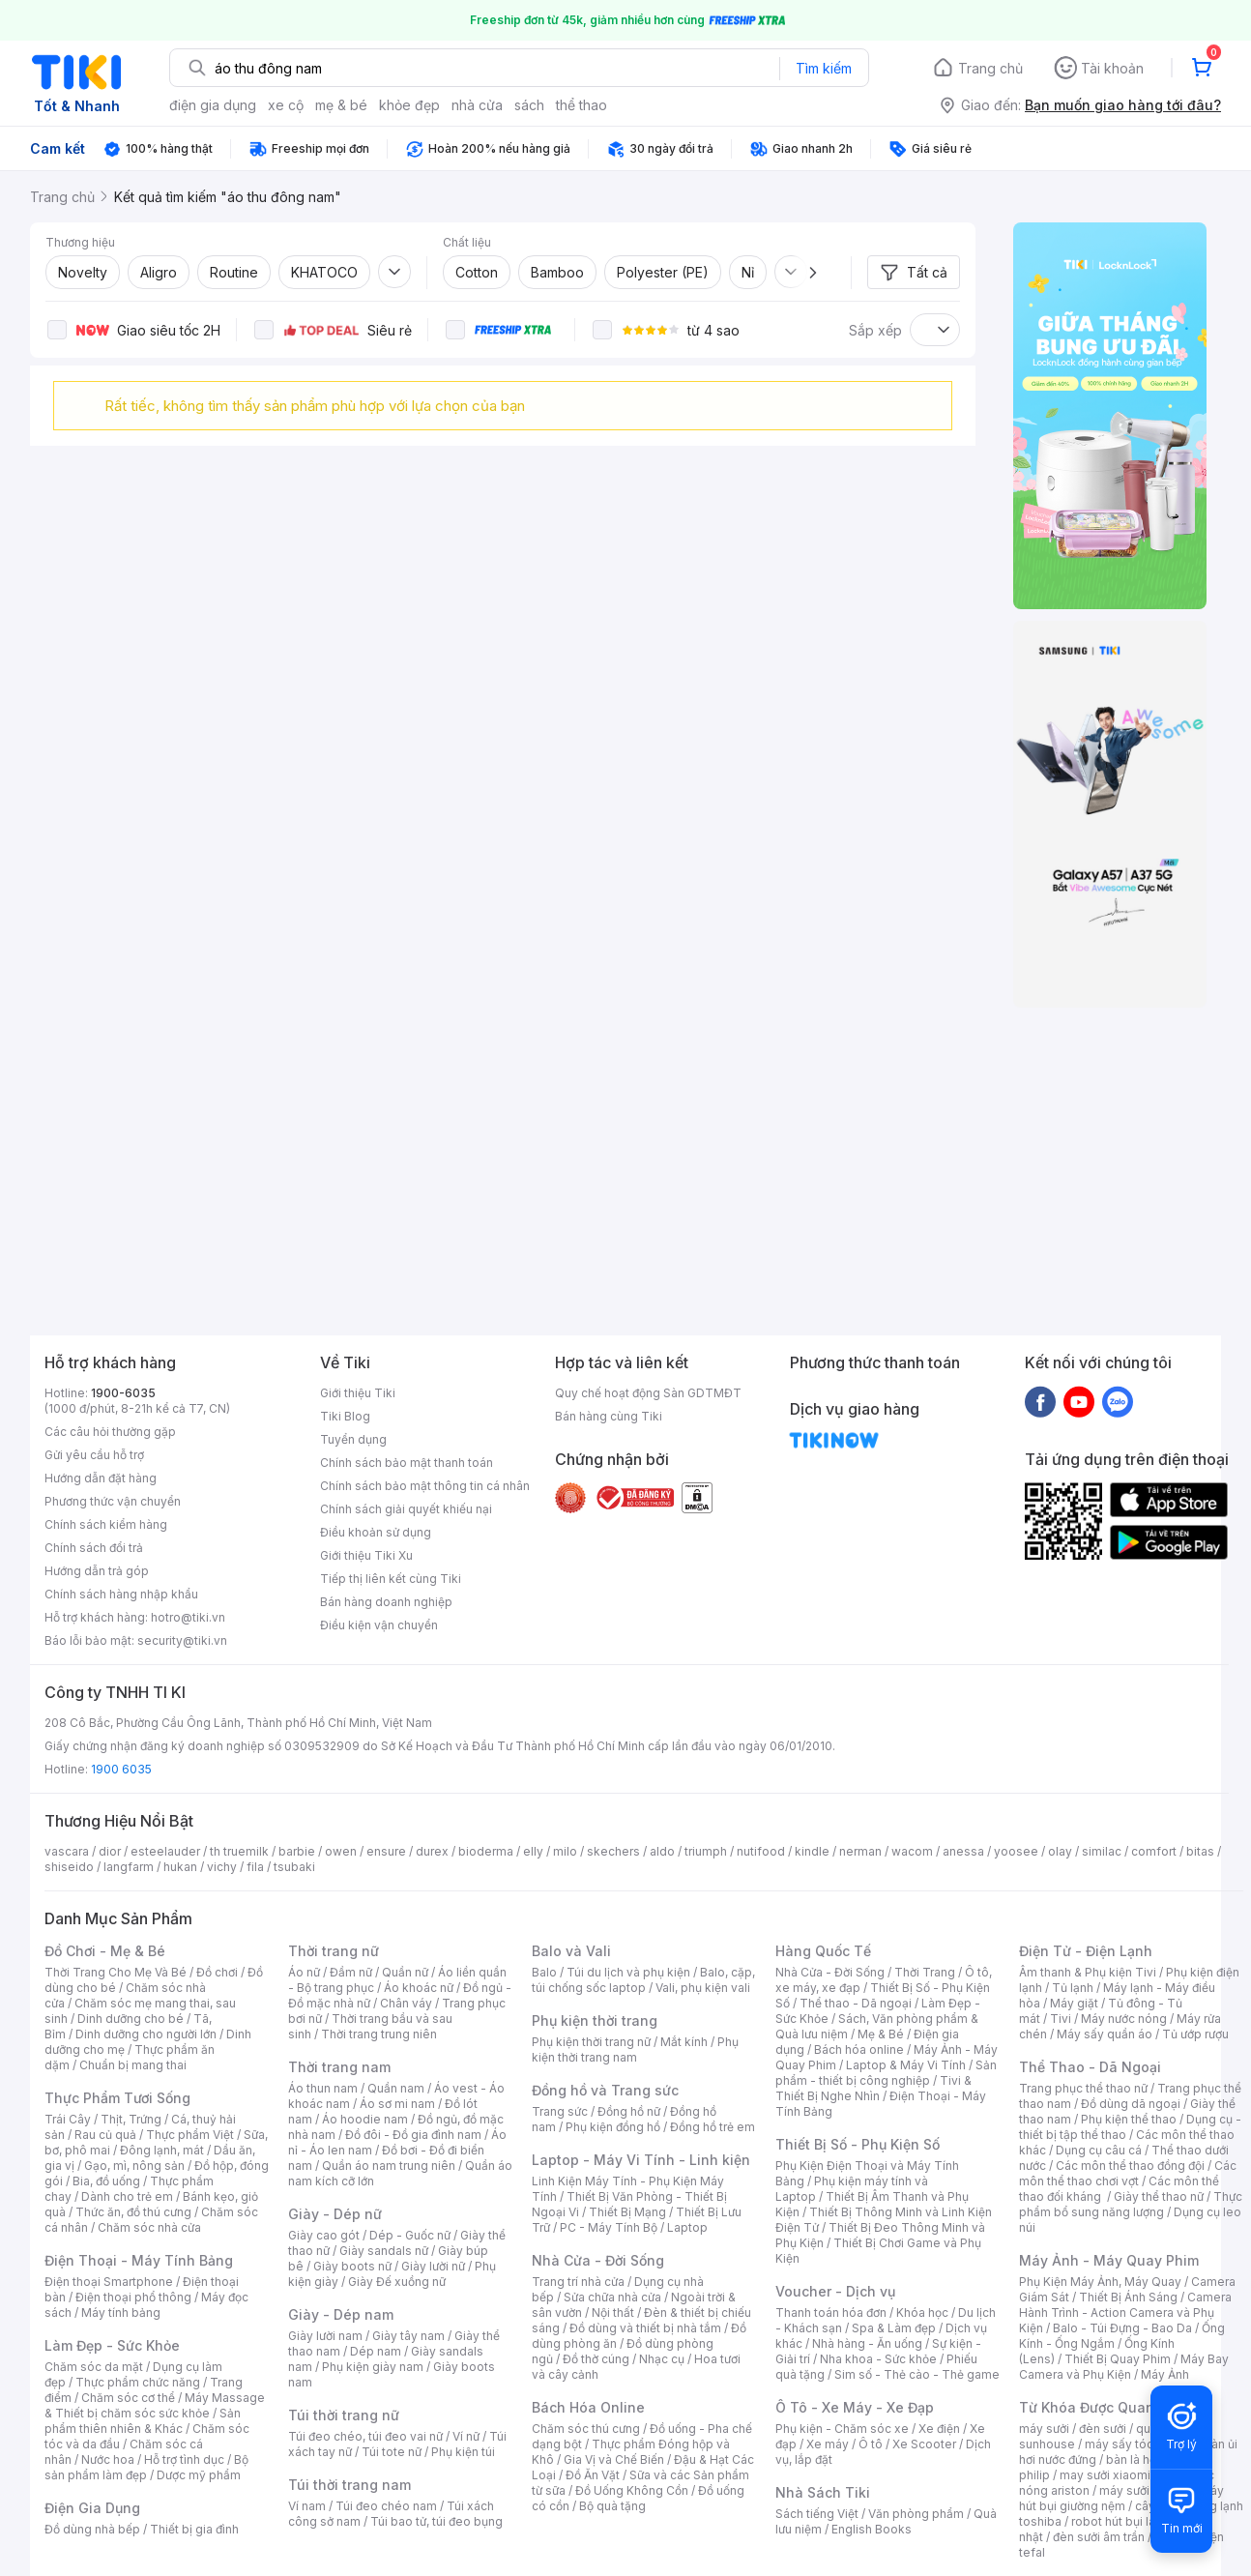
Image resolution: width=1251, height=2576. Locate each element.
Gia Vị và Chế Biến (614, 2459)
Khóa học (922, 2312)
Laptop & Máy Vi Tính (906, 2065)
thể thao (581, 105)
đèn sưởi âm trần (1099, 2537)
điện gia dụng (212, 105)
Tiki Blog (345, 1416)
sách (529, 105)
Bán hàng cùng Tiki (608, 1416)
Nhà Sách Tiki (822, 2492)
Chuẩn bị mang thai (133, 2065)
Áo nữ (304, 1972)
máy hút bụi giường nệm (1121, 2498)
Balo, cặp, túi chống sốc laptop (643, 1980)
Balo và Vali (571, 1951)
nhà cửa (477, 105)
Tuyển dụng (353, 1439)
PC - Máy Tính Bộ (608, 2227)
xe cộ (286, 105)
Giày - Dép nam (340, 2314)
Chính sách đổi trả (93, 1547)
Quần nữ (405, 1972)
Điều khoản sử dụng (375, 1532)
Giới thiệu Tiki (357, 1393)
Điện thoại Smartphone (108, 2281)
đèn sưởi (1102, 2428)
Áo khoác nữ (418, 1987)
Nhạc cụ (661, 2359)
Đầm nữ (351, 1972)
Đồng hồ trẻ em (712, 2127)
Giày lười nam (325, 2335)
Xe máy (827, 2444)
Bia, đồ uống (106, 2181)
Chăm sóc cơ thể (128, 2397)
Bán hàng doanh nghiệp (386, 1602)
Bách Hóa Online (588, 2407)
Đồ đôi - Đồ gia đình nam (413, 2134)
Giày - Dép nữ (335, 2214)
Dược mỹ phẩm (199, 2475)
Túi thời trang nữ (343, 2415)
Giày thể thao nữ (1159, 2196)
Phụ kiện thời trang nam (635, 2049)
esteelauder (165, 1851)
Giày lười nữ (433, 2266)
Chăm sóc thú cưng (586, 2428)
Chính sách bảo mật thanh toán (406, 1462)
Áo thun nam (323, 2088)
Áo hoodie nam (365, 2119)
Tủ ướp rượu (1195, 2034)
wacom (912, 1851)
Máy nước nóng (1124, 2018)
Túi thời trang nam (349, 2484)
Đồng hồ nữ (628, 2111)
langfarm (128, 1866)
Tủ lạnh (1072, 1987)
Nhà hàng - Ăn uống (867, 2343)
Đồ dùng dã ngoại (1130, 2103)
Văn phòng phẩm (916, 2513)
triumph (705, 1851)
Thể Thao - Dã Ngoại (1090, 2067)
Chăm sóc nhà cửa (149, 2227)
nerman (860, 1851)
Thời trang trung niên (379, 2034)
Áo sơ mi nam (397, 2103)
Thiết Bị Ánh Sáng (1128, 2297)
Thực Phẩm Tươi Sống (117, 2098)
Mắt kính (684, 2041)
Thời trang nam (339, 2067)
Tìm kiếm (824, 68)
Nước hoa (107, 2459)
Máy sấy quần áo (1104, 2034)
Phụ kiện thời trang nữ (591, 2041)
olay (1060, 1851)
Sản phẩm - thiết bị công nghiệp (886, 2073)
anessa (963, 1851)
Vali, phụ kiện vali (702, 1987)
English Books (871, 2529)
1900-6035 (123, 1393)
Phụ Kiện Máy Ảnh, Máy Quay (1100, 2281)
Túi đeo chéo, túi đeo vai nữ (365, 2436)
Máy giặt (1074, 2003)
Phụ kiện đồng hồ (613, 2127)
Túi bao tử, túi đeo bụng (436, 2521)
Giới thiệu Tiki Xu (366, 1555)
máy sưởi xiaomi (1144, 2490)
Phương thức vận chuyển (112, 1501)
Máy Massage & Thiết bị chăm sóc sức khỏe (154, 2405)
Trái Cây (67, 2119)
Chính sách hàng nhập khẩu (121, 1594)
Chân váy (406, 2003)
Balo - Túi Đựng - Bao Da (1122, 2328)
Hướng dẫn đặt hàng (100, 1478)
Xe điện (939, 2428)
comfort (1154, 1851)
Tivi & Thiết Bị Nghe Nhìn (873, 2088)
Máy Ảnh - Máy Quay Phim (1109, 2260)
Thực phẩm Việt (190, 2134)
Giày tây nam (408, 2335)
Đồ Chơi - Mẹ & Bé (104, 1951)
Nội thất (613, 2312)
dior (110, 1851)
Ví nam (307, 2506)
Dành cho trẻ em (127, 2196)
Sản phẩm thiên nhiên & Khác (142, 2421)
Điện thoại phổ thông (133, 2297)
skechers (613, 1851)
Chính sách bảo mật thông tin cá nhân (425, 1485)
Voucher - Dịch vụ (835, 2291)
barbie (296, 1851)
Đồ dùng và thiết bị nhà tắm (645, 2328)
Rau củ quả (105, 2134)
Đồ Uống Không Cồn (631, 2490)
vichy (222, 1866)
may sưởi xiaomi (1105, 2475)
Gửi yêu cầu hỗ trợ (94, 1455)
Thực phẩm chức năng (137, 2382)
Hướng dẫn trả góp (96, 1571)
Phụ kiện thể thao (1129, 2119)
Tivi (1060, 2018)
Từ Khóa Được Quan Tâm (1103, 2407)
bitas (1200, 1851)
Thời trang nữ (333, 1951)
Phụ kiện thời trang (594, 2020)
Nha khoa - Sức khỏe (878, 2359)
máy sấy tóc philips (1139, 2444)
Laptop (687, 2227)
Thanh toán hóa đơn (831, 2312)
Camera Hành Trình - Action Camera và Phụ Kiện (1125, 2312)
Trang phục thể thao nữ (1083, 2088)
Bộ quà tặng (612, 2506)
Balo (544, 1972)
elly (533, 1851)
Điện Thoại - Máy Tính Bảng (138, 2260)
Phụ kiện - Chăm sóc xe (842, 2428)
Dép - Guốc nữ (410, 2235)
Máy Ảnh (1165, 2374)
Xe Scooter (924, 2444)
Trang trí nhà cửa (578, 2281)
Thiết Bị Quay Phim (1117, 2359)
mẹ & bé (341, 105)
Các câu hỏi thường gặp (110, 1431)
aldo (662, 1851)
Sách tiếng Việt (816, 2513)
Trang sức (560, 2111)
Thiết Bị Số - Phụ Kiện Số (857, 2144)
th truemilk (239, 1851)
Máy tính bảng (120, 2312)
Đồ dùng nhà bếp (92, 2529)
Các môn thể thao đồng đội (1130, 2165)
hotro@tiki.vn (188, 1617)
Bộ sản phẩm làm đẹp (146, 2467)
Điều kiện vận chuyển (379, 1625)
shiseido (69, 1866)
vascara (66, 1851)
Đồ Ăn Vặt (593, 2475)
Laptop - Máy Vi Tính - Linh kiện (641, 2160)
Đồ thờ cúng (596, 2359)
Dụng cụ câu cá (1099, 2150)
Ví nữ (466, 2436)
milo (565, 1851)
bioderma (485, 1851)
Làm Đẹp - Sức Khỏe (112, 2345)
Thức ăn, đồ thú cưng (133, 2212)
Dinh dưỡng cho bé (130, 2018)
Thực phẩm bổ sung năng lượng (1130, 2204)
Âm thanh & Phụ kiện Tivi (1087, 1972)
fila (255, 1866)
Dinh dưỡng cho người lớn (146, 2034)
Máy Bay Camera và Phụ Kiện (1124, 2367)
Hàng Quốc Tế (823, 1951)
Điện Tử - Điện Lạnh (1085, 1951)
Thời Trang (924, 1972)
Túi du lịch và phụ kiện (628, 1972)
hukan (180, 1866)
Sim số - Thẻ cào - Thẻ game (917, 2374)
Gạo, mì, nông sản (134, 2165)
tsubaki (294, 1866)
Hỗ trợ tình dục (184, 2459)
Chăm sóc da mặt (93, 2366)
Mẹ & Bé (881, 2034)
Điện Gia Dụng (92, 2508)
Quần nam (395, 2088)
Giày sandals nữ (383, 2250)
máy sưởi (1044, 2428)
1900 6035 (121, 1769)
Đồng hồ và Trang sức (605, 2090)
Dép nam (375, 2351)
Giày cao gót (324, 2235)
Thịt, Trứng (131, 2119)
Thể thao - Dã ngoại (856, 2003)
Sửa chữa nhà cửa (612, 2297)
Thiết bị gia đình (194, 2529)
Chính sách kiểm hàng (105, 1524)
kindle (812, 1851)
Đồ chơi (217, 1972)
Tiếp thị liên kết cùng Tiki (390, 1578)
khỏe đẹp (409, 105)
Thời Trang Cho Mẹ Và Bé (115, 1972)
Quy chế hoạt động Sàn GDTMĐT (648, 1393)
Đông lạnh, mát (162, 2150)
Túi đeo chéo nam (386, 2506)
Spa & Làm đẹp (894, 2328)
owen (341, 1851)
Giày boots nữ (352, 2266)
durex (432, 1851)
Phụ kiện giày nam (372, 2366)
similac (1101, 1851)
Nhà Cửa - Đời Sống (598, 2260)
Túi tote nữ (392, 2451)
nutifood (761, 1851)
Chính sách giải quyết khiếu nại (406, 1509)
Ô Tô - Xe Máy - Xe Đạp (854, 2407)
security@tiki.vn (182, 1640)
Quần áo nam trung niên (388, 2165)
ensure (386, 1851)
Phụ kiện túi (463, 2451)
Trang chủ (990, 68)
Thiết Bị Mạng (627, 2212)
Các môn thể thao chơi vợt (1127, 2173)
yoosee (1016, 1851)
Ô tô (870, 2444)
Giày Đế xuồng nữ (397, 2281)
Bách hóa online (859, 2049)
